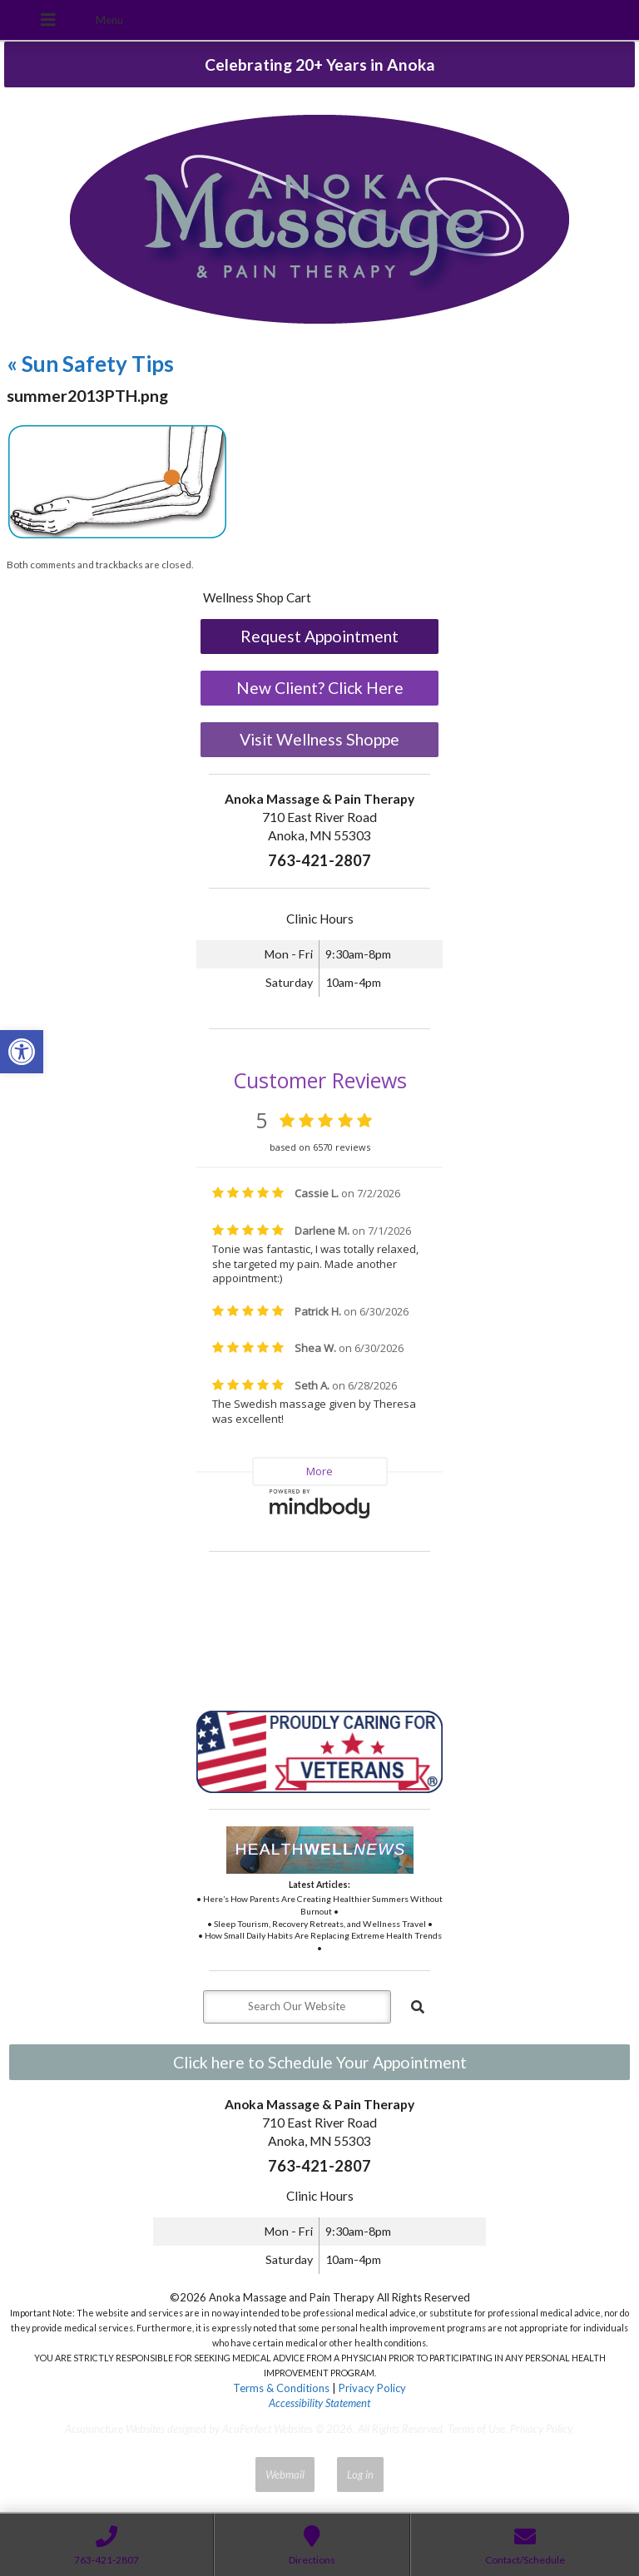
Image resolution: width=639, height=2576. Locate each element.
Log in (360, 2474)
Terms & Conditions (281, 2388)
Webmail (285, 2474)
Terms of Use (476, 2428)
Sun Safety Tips (90, 363)
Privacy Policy (372, 2388)
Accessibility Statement (319, 2403)
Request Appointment (319, 636)
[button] (21, 1051)
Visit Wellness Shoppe (319, 739)
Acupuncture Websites (115, 2428)
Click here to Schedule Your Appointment (320, 2062)
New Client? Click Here (320, 687)
